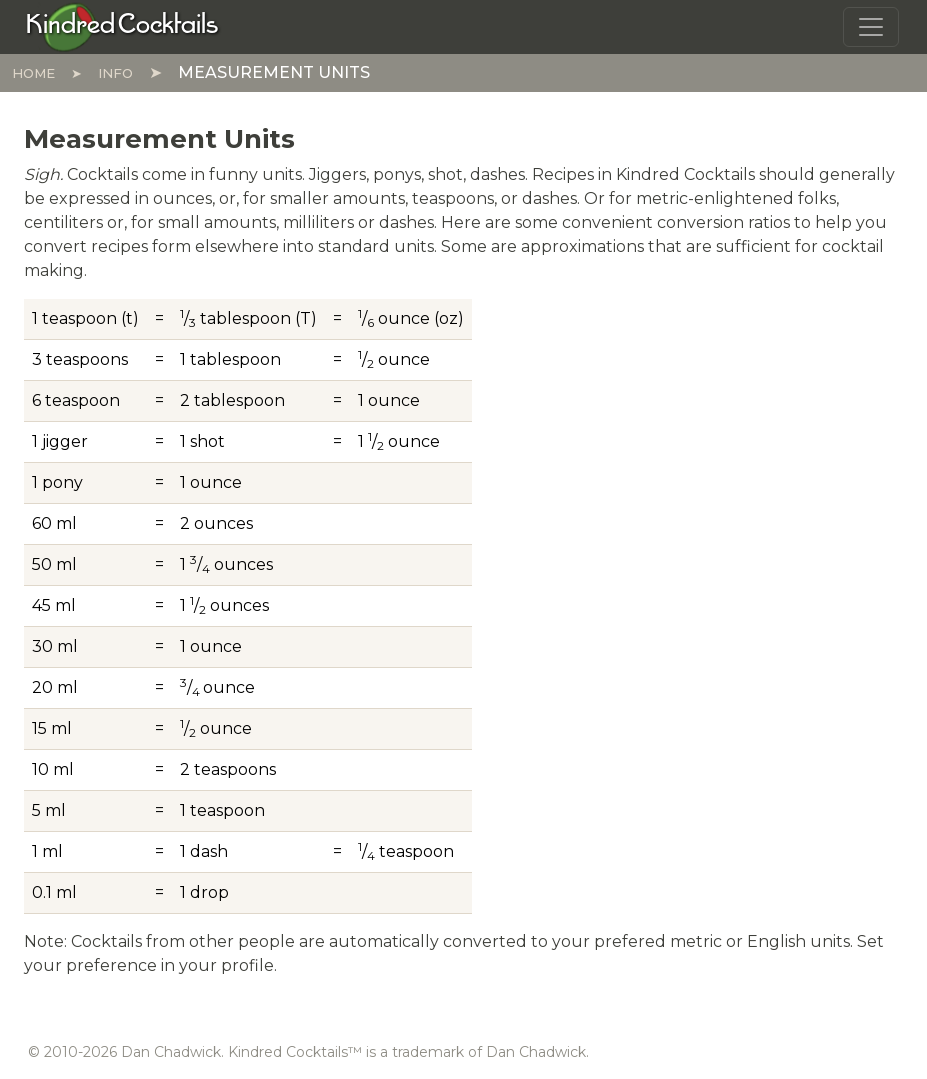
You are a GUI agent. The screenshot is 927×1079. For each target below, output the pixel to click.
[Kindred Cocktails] (122, 26)
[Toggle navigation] (871, 27)
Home (33, 73)
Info (115, 73)
